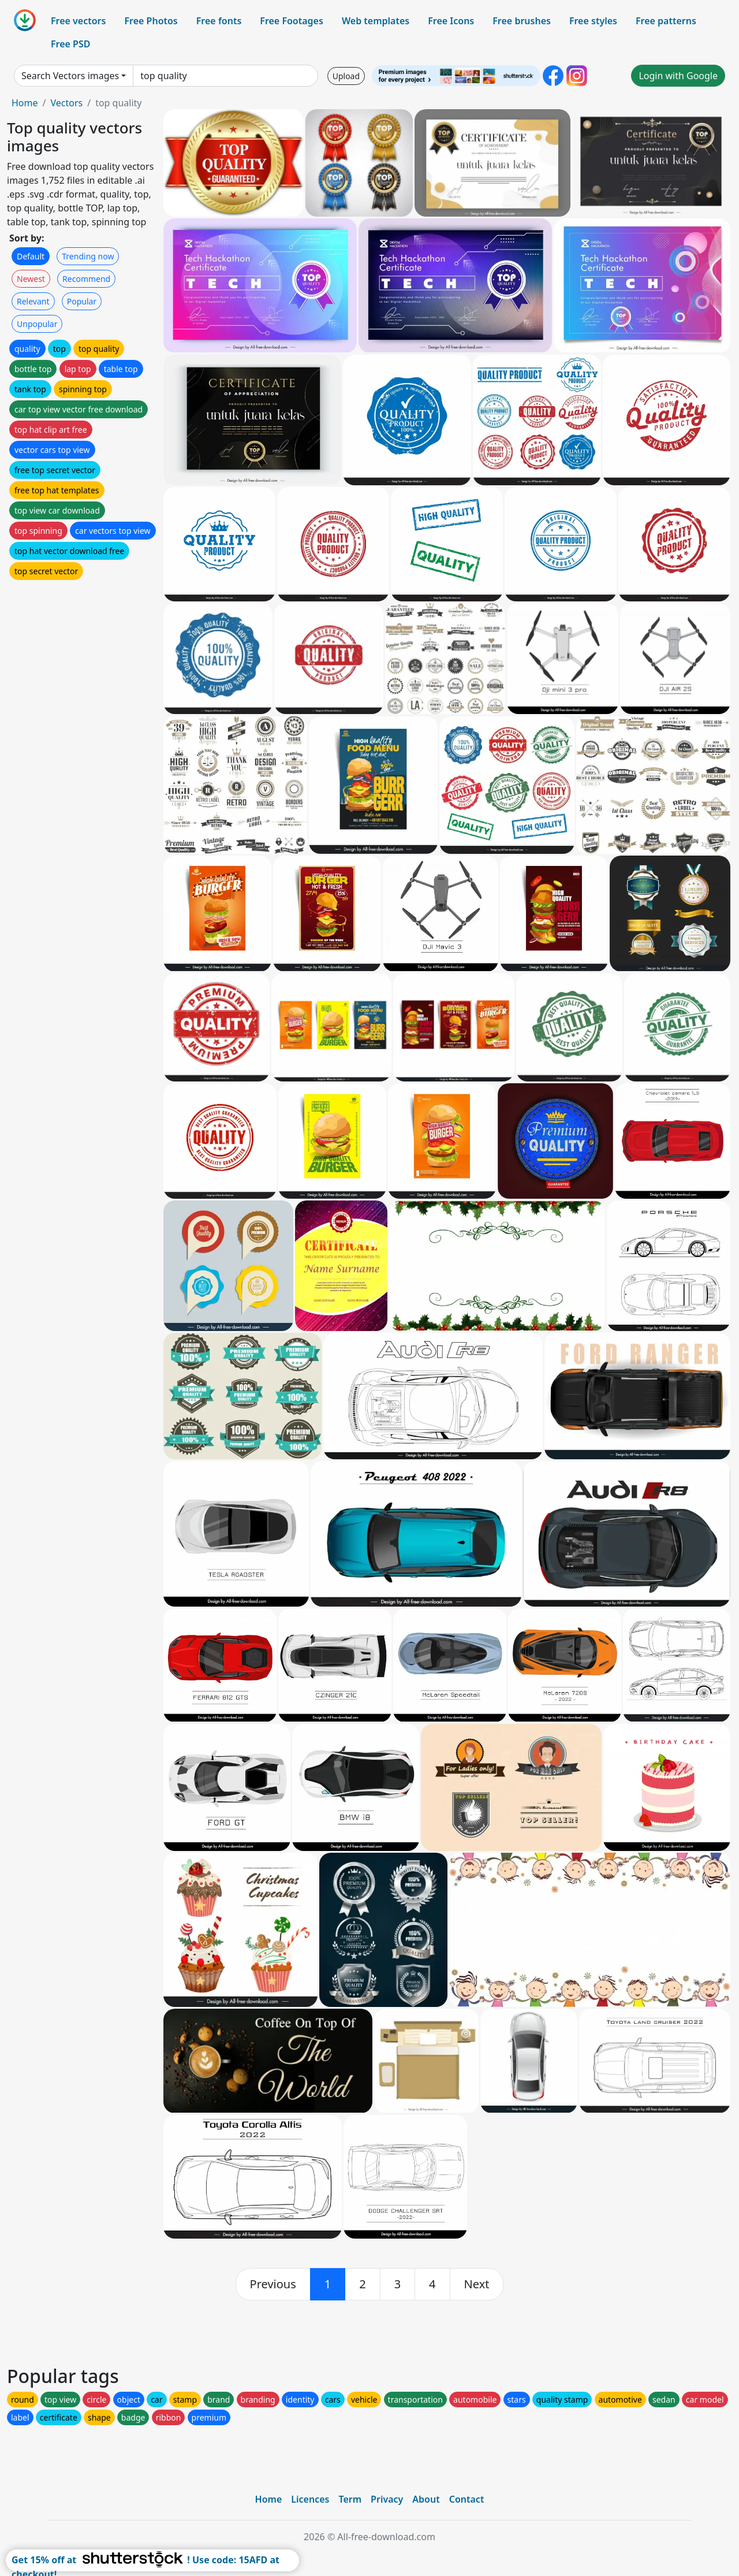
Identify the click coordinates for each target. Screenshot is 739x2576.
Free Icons (451, 20)
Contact (466, 2499)
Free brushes (521, 20)
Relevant (33, 301)
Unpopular (37, 323)
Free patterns (666, 20)
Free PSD (70, 44)
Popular (81, 301)
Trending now (88, 256)
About (425, 2499)
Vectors (66, 102)
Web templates (375, 20)
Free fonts (219, 20)
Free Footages (291, 20)
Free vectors (78, 20)
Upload (346, 75)
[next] (477, 2284)
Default (30, 256)
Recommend (86, 278)
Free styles (593, 20)
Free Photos (150, 20)
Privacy (387, 2499)
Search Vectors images (70, 75)
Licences (310, 2499)
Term (349, 2499)
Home (25, 102)
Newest (31, 278)
